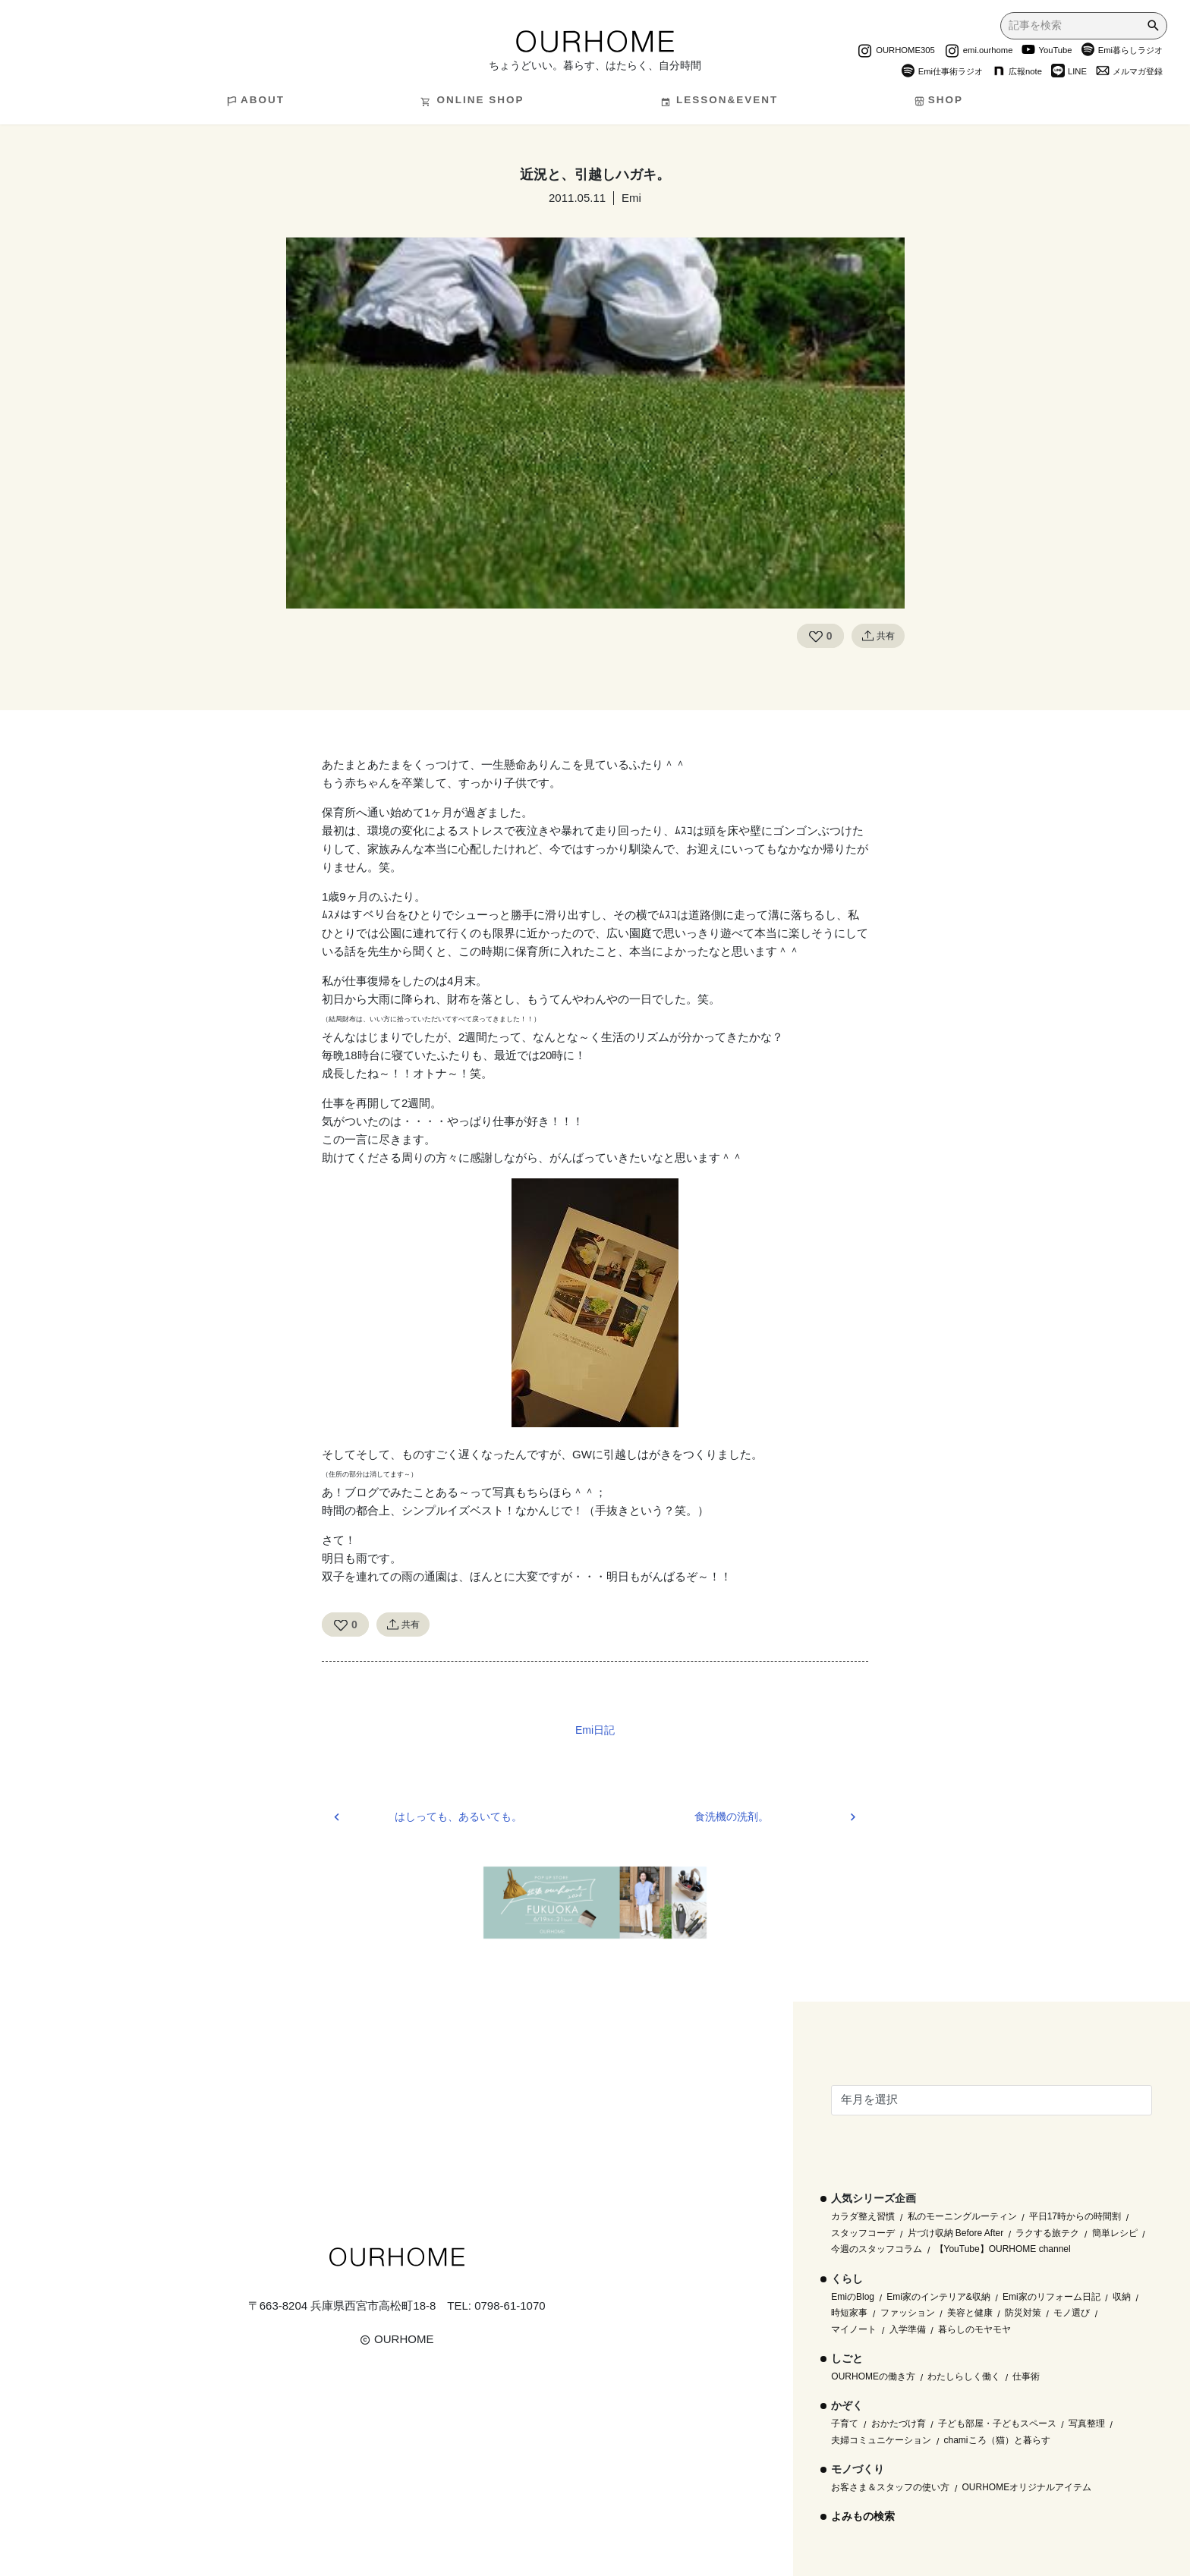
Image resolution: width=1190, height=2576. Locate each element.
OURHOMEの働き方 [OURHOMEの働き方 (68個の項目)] (873, 2376)
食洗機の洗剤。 (731, 1817)
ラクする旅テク (1047, 2233)
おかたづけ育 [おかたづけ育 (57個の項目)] (898, 2423)
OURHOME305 (896, 51)
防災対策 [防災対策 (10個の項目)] (1023, 2312)
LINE (1069, 73)
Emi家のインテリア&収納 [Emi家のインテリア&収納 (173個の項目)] (938, 2296)
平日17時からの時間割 (1075, 2216)
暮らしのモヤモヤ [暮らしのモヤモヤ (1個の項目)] (974, 2329)
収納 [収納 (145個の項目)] (1122, 2296)
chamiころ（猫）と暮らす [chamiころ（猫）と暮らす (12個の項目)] (997, 2440)
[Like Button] (815, 635)
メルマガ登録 (1129, 73)
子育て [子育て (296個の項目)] (844, 2423)
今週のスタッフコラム (876, 2249)
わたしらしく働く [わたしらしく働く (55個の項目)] (963, 2376)
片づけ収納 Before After (956, 2233)
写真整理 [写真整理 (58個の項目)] (1087, 2423)
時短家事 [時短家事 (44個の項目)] (849, 2312)
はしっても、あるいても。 (458, 1817)
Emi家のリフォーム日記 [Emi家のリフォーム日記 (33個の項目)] (1051, 2296)
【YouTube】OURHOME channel (1003, 2249)
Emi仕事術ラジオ (942, 73)
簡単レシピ (1115, 2233)
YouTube (1047, 51)
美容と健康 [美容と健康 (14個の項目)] (970, 2312)
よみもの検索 (863, 2516)
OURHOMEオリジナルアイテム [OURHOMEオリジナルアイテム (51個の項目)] (1027, 2487)
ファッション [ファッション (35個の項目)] (907, 2312)
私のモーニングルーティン (962, 2216)
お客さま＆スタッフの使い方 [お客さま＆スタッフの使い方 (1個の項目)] (890, 2487)
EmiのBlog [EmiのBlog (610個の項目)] (852, 2296)
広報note (1017, 73)
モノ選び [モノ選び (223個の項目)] (1071, 2312)
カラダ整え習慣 (863, 2216)
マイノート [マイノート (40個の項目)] (854, 2329)
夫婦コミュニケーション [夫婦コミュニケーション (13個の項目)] (881, 2440)
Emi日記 (595, 1730)
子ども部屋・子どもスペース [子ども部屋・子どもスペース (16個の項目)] (997, 2423)
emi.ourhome (978, 51)
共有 (878, 636)
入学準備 (907, 2329)
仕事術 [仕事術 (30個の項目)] (1026, 2376)
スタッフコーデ (863, 2233)
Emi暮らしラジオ (1122, 51)
